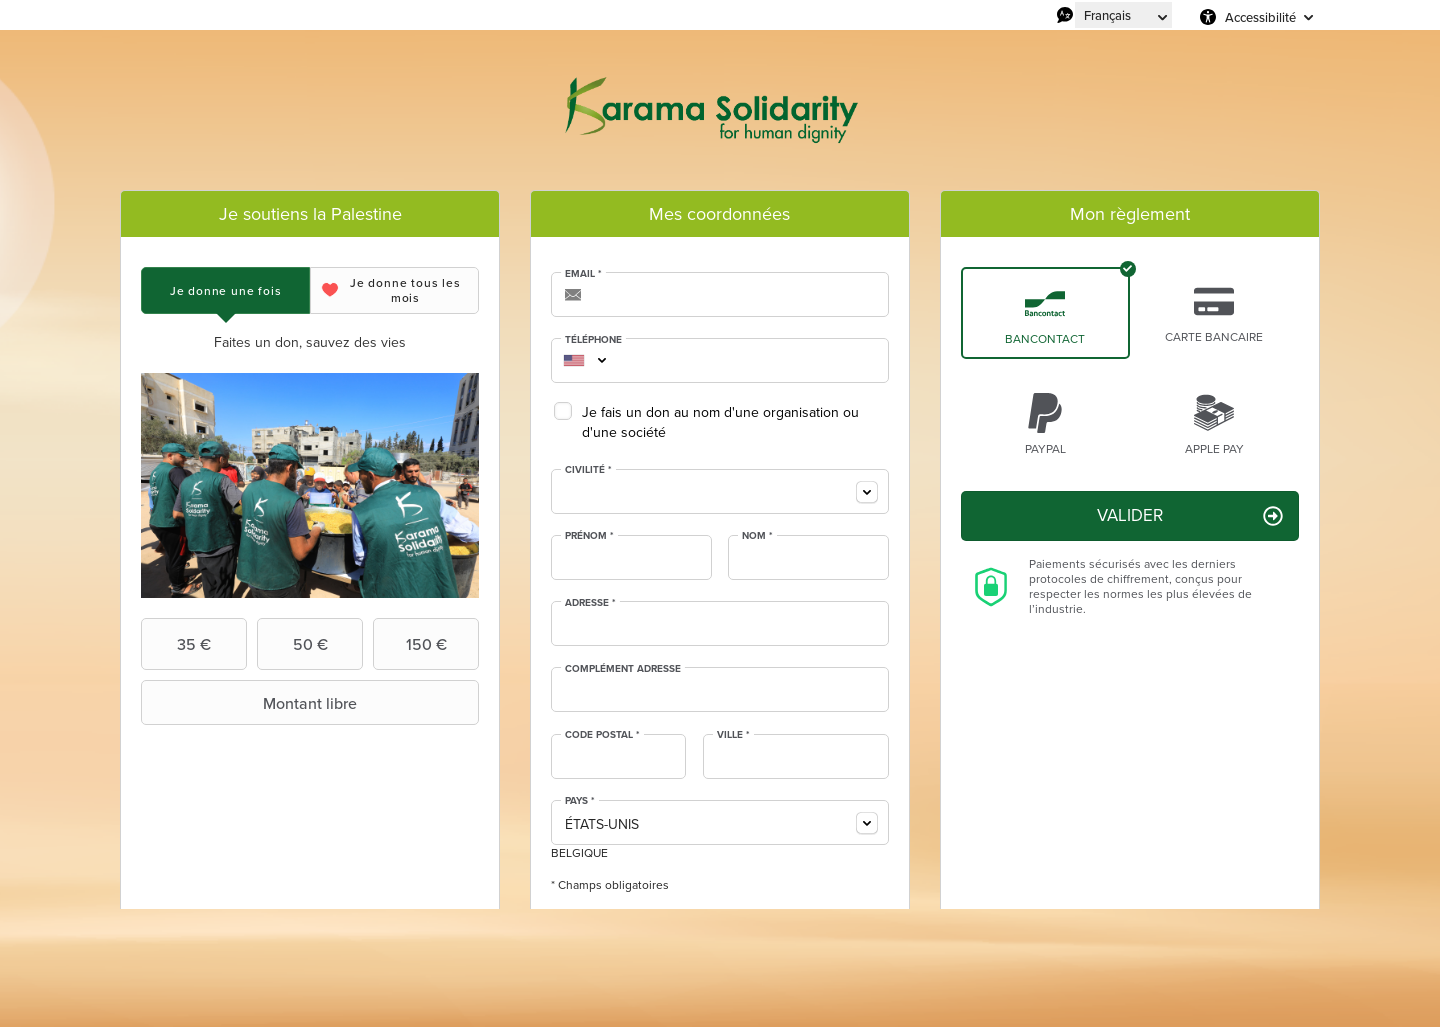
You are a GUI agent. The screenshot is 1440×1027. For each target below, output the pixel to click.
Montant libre (251, 703)
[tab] (225, 290)
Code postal (602, 735)
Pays (580, 801)
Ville (733, 735)
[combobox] (574, 360)
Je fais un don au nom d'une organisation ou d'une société (720, 422)
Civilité (588, 470)
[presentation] (225, 290)
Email (583, 274)
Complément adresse (623, 669)
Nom (757, 536)
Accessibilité (1260, 17)
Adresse (590, 603)
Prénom (589, 536)
